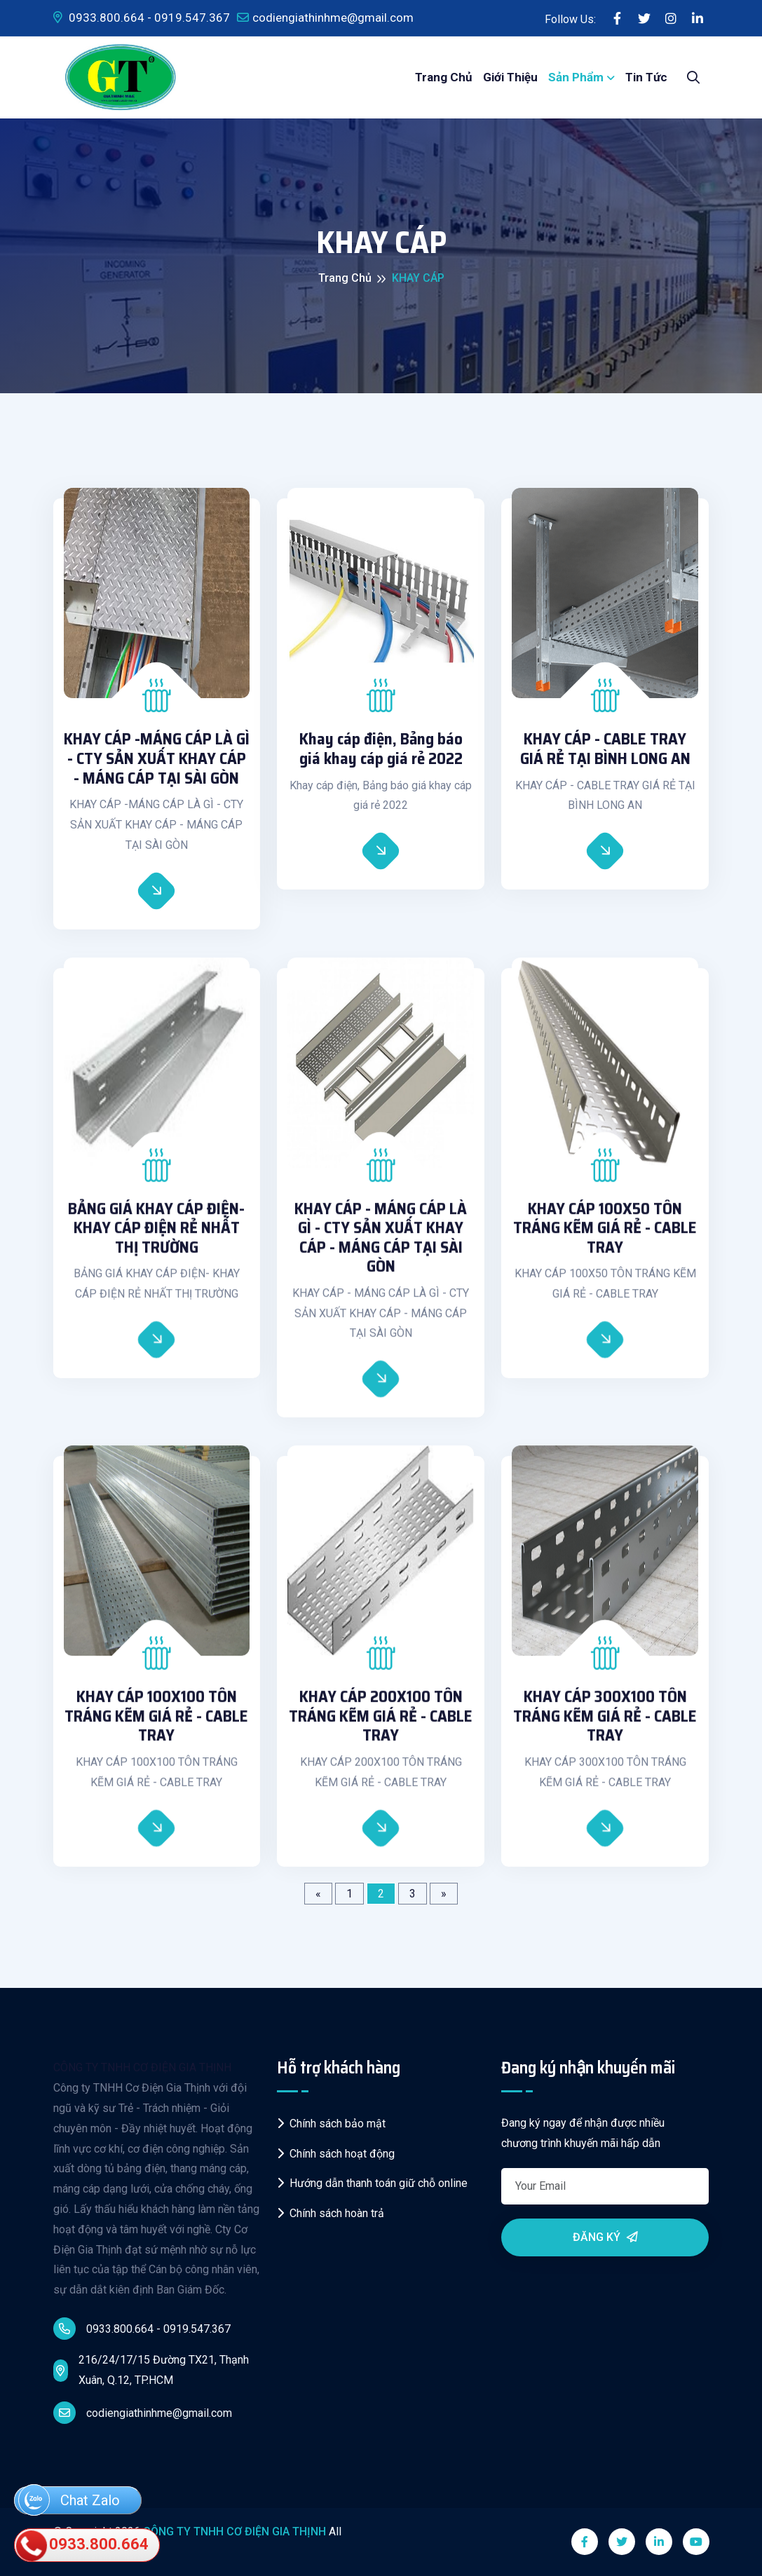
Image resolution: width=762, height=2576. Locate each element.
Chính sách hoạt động (336, 2154)
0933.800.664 (83, 2544)
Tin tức (646, 77)
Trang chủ (443, 77)
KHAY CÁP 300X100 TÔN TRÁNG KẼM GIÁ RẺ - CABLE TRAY (605, 1726)
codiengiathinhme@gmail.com (325, 18)
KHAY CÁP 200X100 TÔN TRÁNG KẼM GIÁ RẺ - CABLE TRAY (380, 1726)
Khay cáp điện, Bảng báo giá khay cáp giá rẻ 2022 (381, 749)
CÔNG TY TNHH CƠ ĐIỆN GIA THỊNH (142, 2067)
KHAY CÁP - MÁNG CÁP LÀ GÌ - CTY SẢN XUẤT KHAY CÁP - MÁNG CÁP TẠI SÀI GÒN (380, 1247)
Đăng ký (605, 2237)
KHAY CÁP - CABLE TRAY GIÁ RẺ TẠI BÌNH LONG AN (605, 749)
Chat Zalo (69, 2501)
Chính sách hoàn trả (330, 2213)
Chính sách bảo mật (331, 2123)
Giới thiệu (510, 77)
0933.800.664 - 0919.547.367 (141, 18)
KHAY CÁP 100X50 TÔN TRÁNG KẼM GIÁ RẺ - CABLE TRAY (605, 1238)
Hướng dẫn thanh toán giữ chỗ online (372, 2183)
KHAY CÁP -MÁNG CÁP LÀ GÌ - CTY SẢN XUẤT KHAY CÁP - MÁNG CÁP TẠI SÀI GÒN (157, 759)
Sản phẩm (576, 77)
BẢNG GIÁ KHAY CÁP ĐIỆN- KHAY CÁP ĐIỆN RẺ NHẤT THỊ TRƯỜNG (156, 1238)
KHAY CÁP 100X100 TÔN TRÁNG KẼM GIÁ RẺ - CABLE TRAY (156, 1726)
